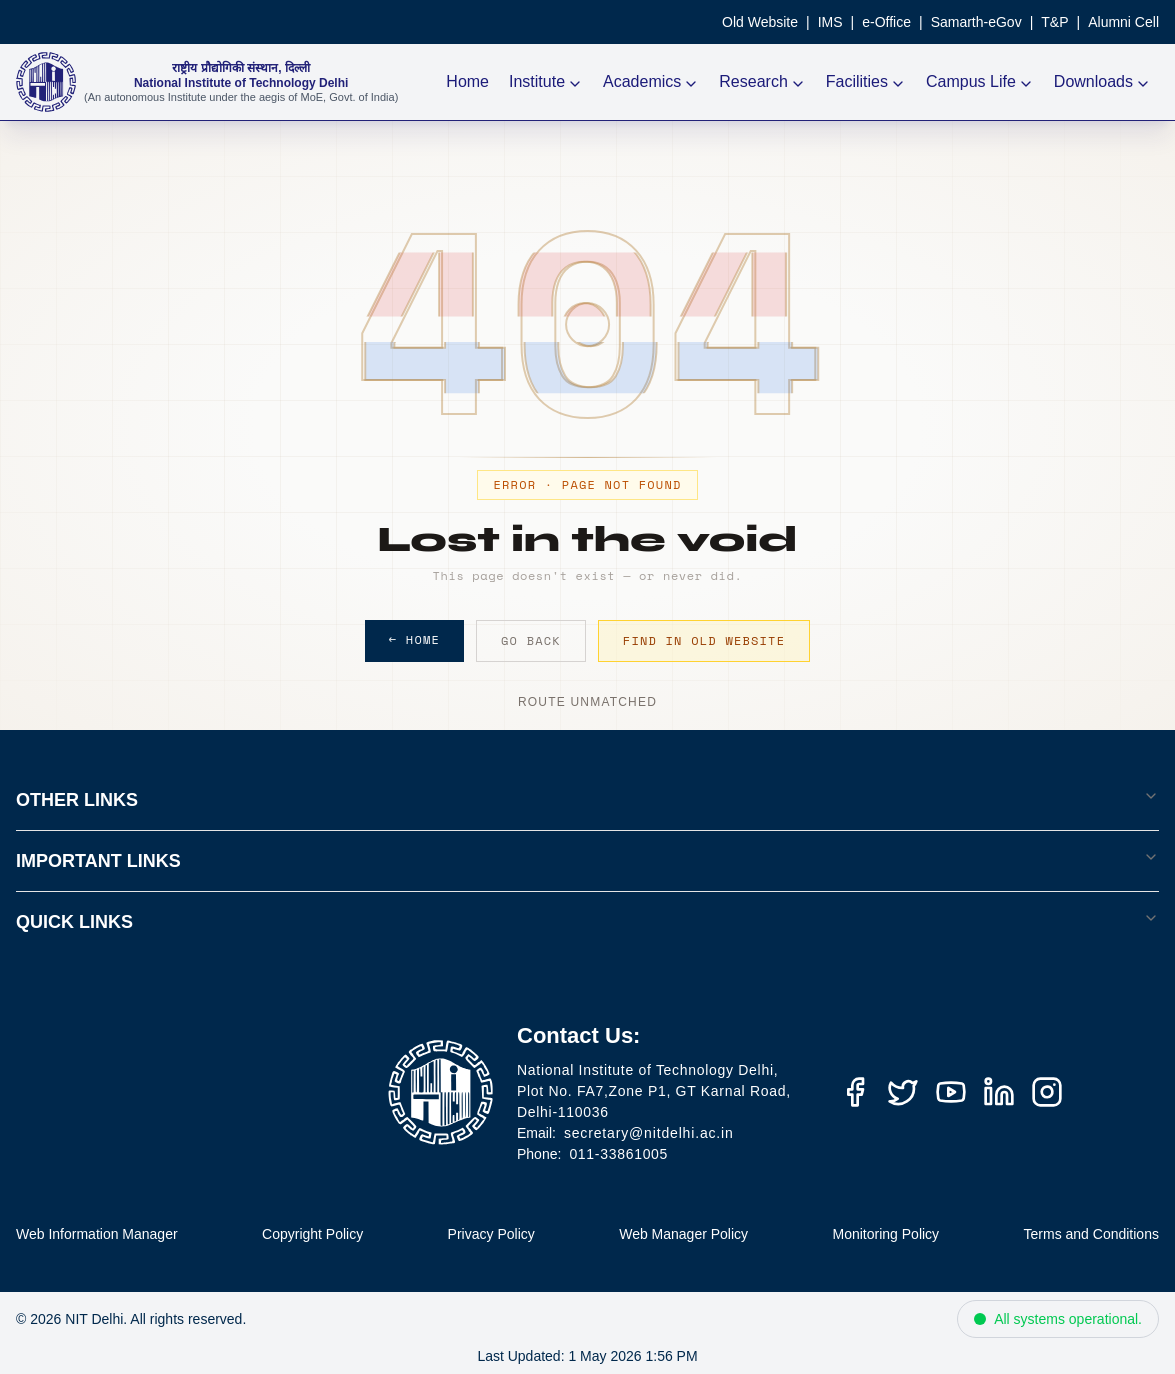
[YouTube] (951, 1092)
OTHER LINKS (587, 799)
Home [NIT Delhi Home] (467, 81)
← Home (414, 639)
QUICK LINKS (587, 921)
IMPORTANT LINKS (587, 860)
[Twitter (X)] (903, 1092)
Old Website (760, 22)
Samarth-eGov (976, 22)
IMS (830, 22)
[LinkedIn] (999, 1092)
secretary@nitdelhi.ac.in (649, 1133)
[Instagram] (1047, 1092)
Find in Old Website (704, 640)
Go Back (531, 640)
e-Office (886, 22)
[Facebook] (855, 1092)
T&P (1054, 22)
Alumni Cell (1123, 22)
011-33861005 (618, 1154)
